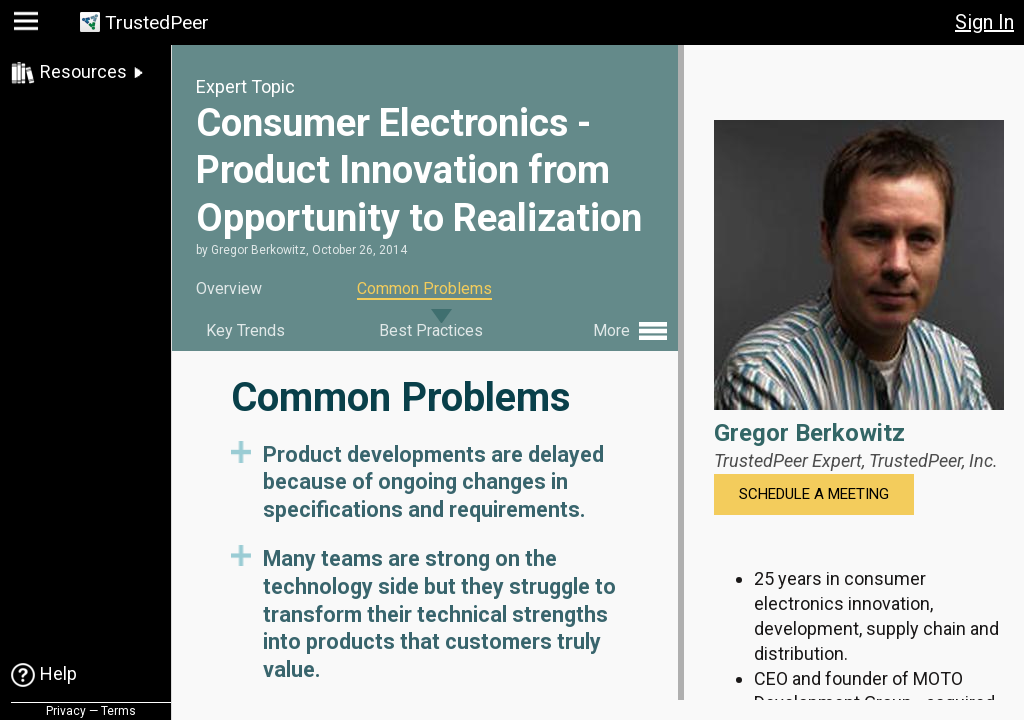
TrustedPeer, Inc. (933, 460)
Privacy (66, 711)
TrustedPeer (157, 22)
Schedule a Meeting (814, 494)
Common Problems (424, 288)
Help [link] (58, 673)
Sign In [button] (984, 22)
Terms (118, 711)
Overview (229, 288)
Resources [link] (83, 71)
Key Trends (245, 330)
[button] (28, 25)
